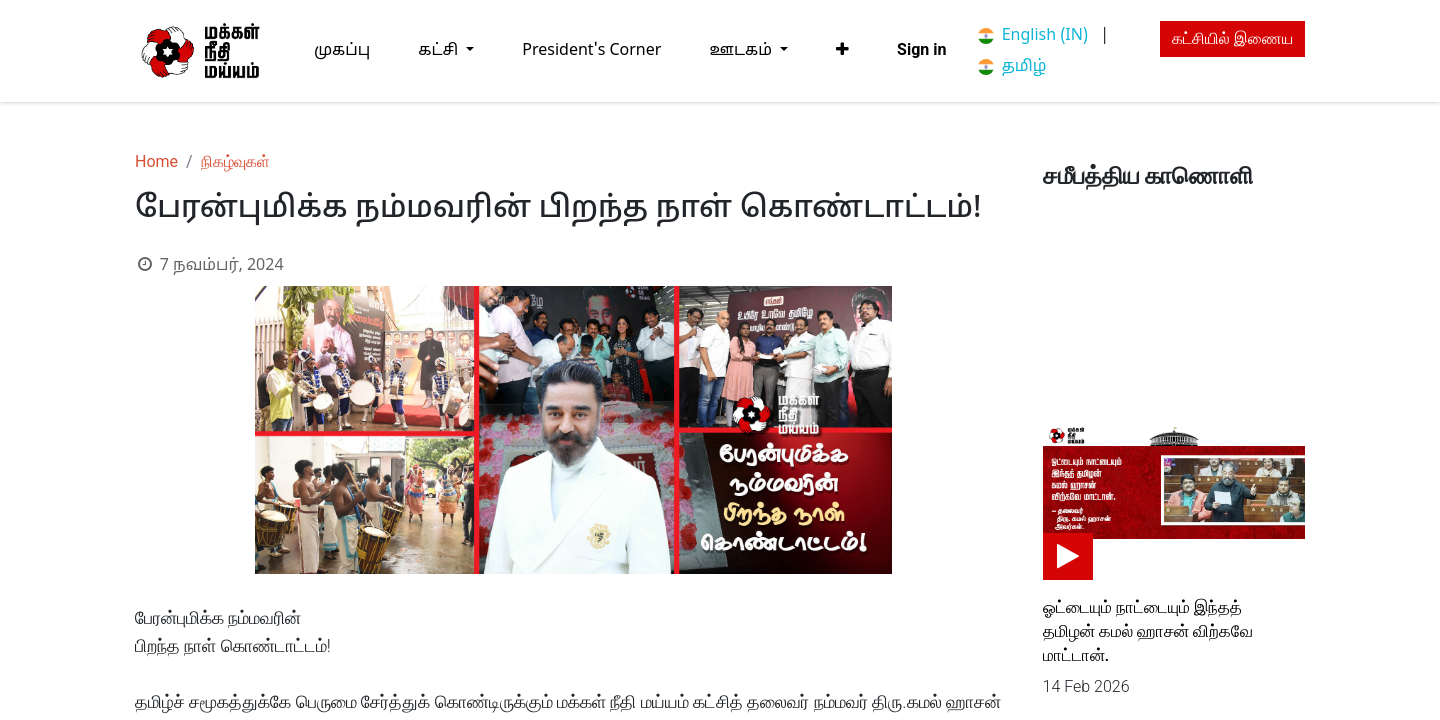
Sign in (921, 49)
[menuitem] (342, 50)
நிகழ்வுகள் (235, 161)
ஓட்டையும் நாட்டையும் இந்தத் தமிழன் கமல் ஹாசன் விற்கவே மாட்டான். (1148, 631)
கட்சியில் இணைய (1232, 38)
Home (156, 161)
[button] (842, 50)
